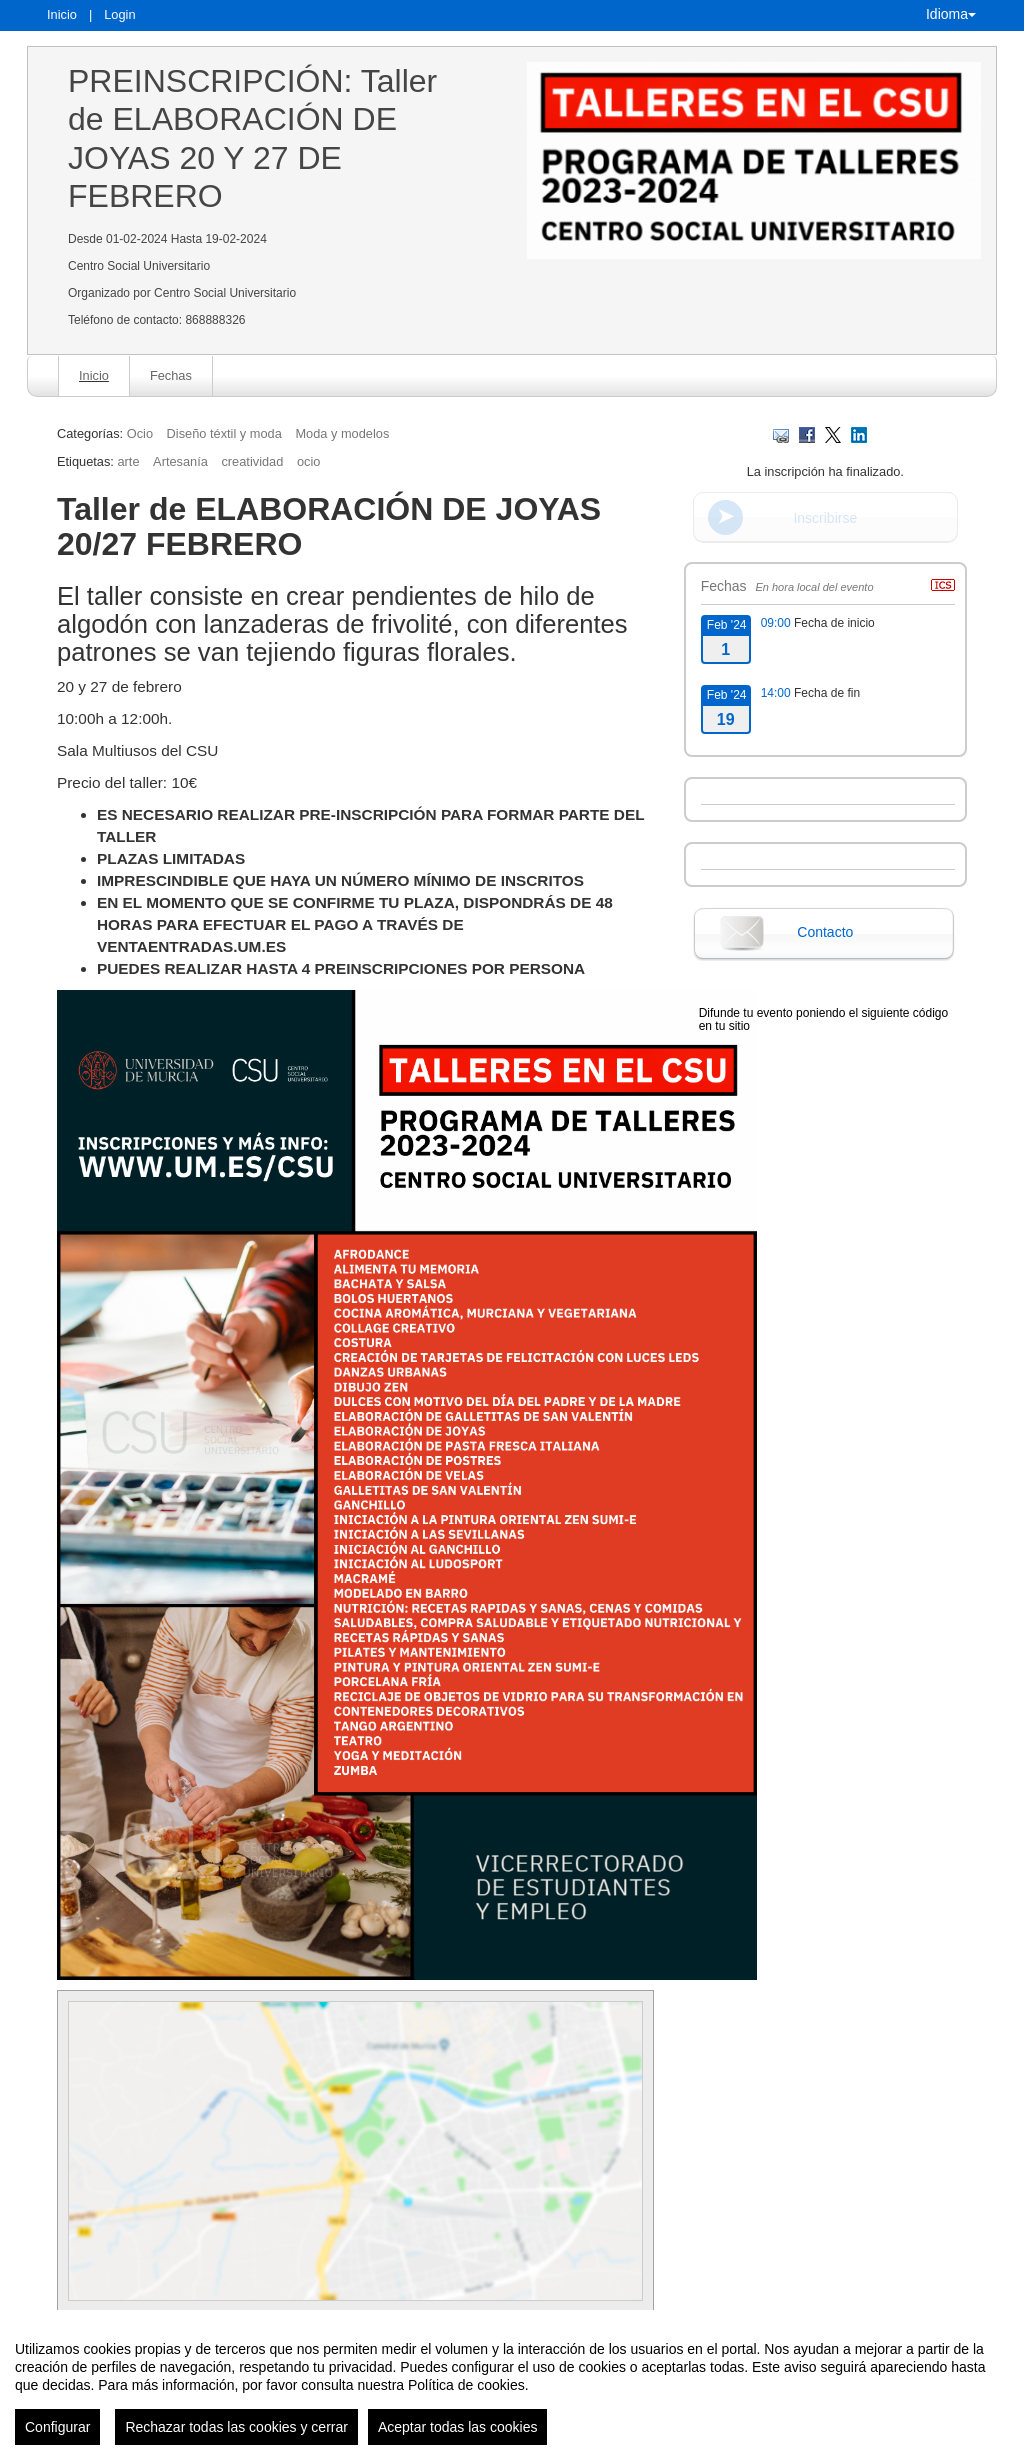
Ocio (140, 433)
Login (119, 14)
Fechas (171, 375)
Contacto (825, 932)
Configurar (57, 2427)
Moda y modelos (342, 433)
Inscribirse (825, 518)
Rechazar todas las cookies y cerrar (236, 2427)
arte (128, 461)
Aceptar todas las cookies (458, 2427)
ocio (308, 461)
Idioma (951, 14)
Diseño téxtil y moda (224, 433)
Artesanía (180, 461)
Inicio (62, 14)
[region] (512, 2385)
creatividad (252, 461)
